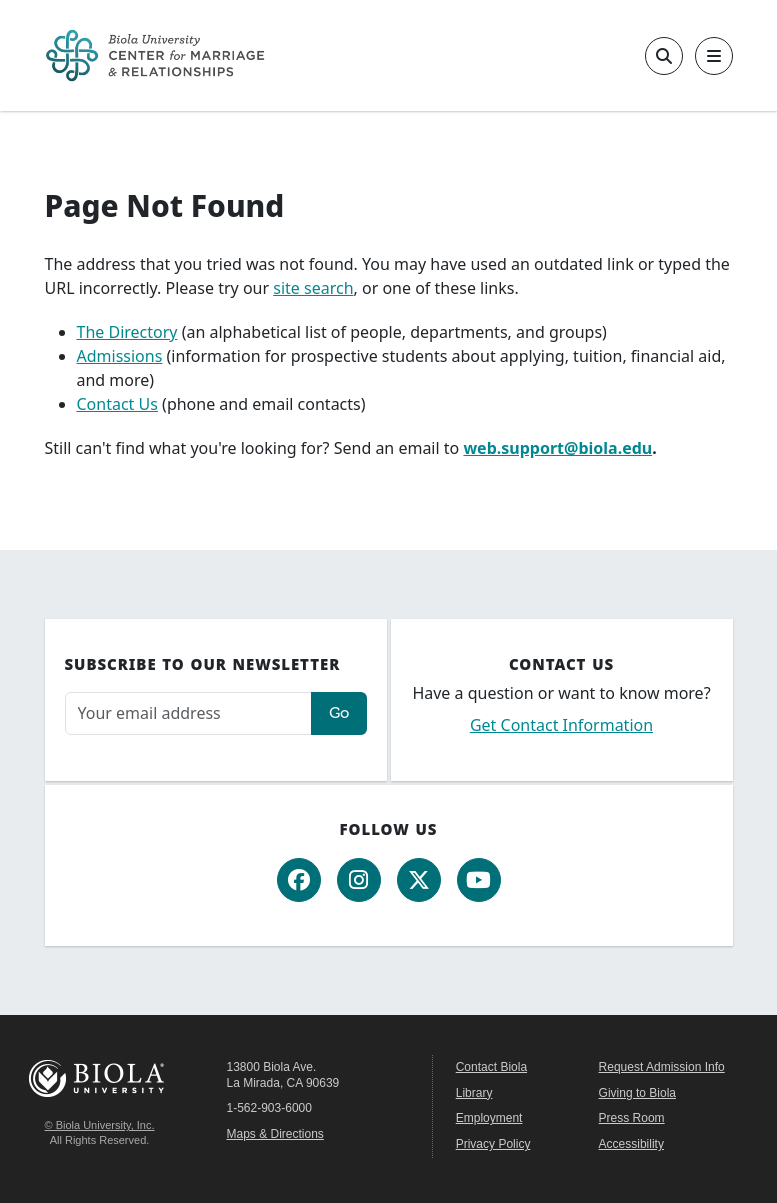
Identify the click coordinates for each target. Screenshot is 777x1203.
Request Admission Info (662, 1067)
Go (339, 712)
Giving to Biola (637, 1093)
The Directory (127, 332)
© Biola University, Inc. (100, 1125)
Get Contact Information (561, 725)
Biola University (100, 1078)
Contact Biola (491, 1067)
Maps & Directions (275, 1134)
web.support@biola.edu (557, 448)
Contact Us (117, 404)
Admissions (120, 356)
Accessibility (631, 1144)
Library (474, 1093)
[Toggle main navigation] (714, 56)
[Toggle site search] (664, 56)
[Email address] (188, 713)
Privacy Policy (493, 1144)
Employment (489, 1118)
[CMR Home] (155, 55)
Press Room (632, 1118)
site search (313, 288)
